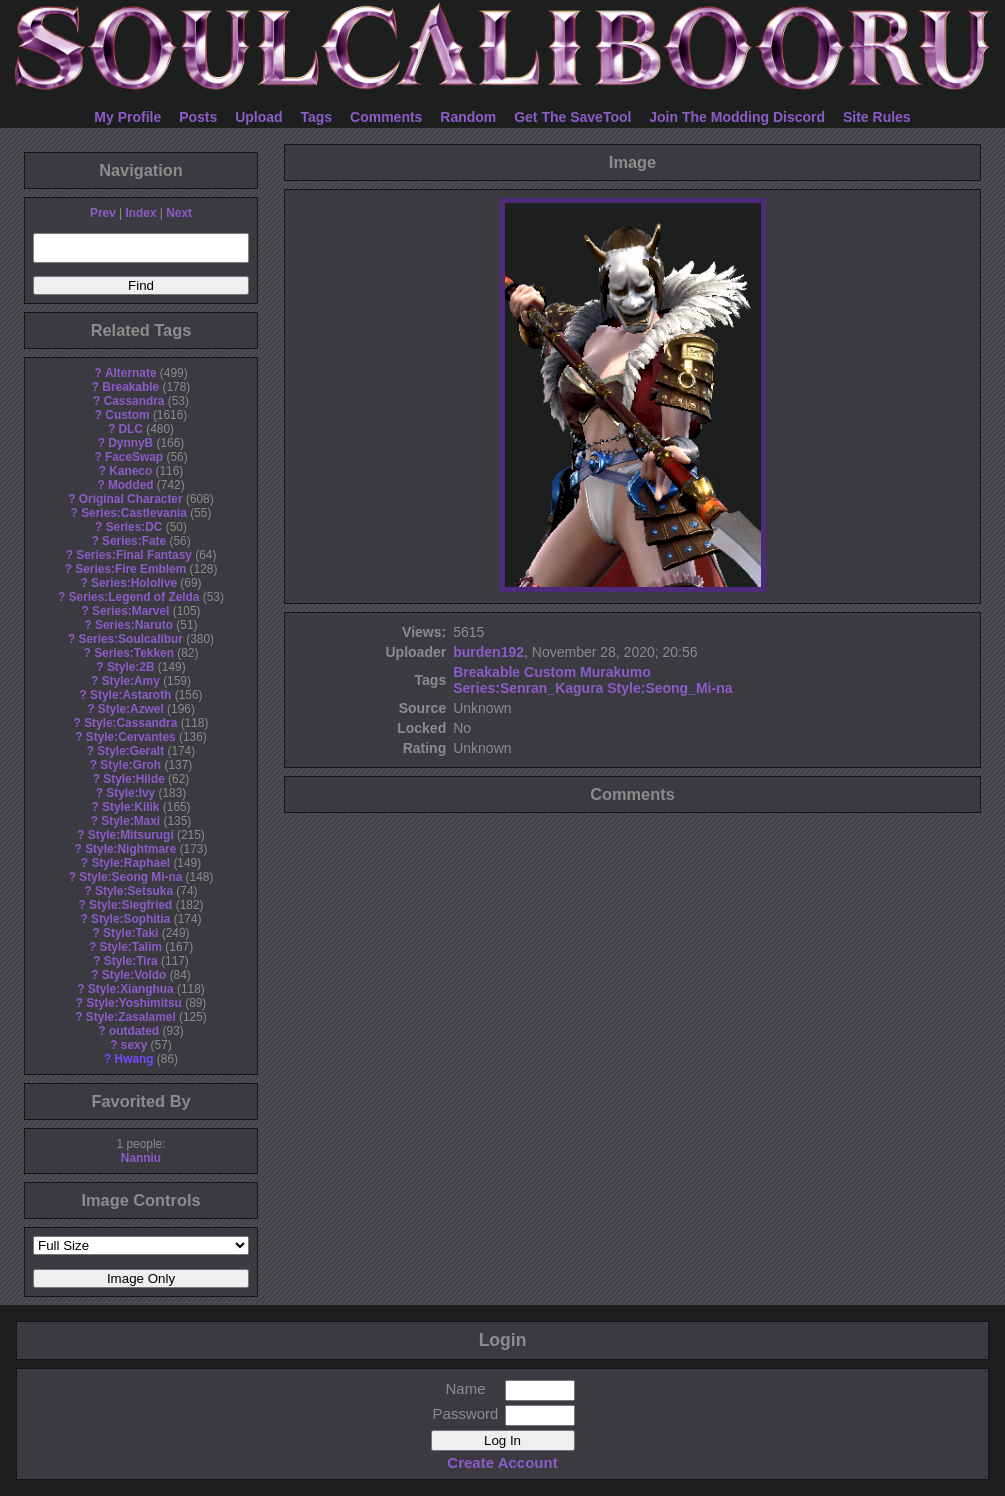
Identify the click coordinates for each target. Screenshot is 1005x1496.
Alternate (131, 373)
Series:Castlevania (134, 513)
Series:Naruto (134, 625)
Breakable (130, 387)
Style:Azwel (131, 709)
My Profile (127, 117)
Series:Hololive (134, 583)
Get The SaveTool (572, 117)
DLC (131, 429)
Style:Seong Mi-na (130, 877)
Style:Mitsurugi (131, 835)
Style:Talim (130, 947)
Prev (103, 213)
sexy (134, 1045)
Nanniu (141, 1158)
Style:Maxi (130, 821)
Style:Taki (130, 933)
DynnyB (130, 443)
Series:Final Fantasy (134, 555)
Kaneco (130, 471)
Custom (127, 415)
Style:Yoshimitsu (134, 1003)
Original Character (131, 499)
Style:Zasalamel (131, 1017)
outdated (134, 1031)
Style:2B (131, 667)
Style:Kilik (131, 807)
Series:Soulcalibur (131, 639)
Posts (198, 117)
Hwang (134, 1059)
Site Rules (877, 117)
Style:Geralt (130, 751)
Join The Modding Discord (737, 117)
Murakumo (615, 672)
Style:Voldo (134, 975)
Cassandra (134, 401)
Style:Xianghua (131, 989)
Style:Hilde (133, 779)
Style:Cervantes (131, 737)
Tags (317, 117)
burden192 (488, 652)
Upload (258, 117)
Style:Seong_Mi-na (669, 688)
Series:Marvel (130, 611)
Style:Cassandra (130, 723)
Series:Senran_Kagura (528, 688)
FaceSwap (134, 457)
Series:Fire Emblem (130, 569)
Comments (386, 117)
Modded (131, 485)
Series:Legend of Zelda (134, 597)
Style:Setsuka (134, 891)
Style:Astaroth (130, 695)
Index (140, 213)
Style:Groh (130, 765)
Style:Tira (131, 961)
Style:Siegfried (130, 905)
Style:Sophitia (130, 919)
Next (179, 213)
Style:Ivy (130, 793)
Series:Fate (134, 541)
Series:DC (134, 527)
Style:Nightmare (130, 849)
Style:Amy (131, 681)
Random (468, 117)
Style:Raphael (130, 863)
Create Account (502, 1462)
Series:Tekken (134, 653)
